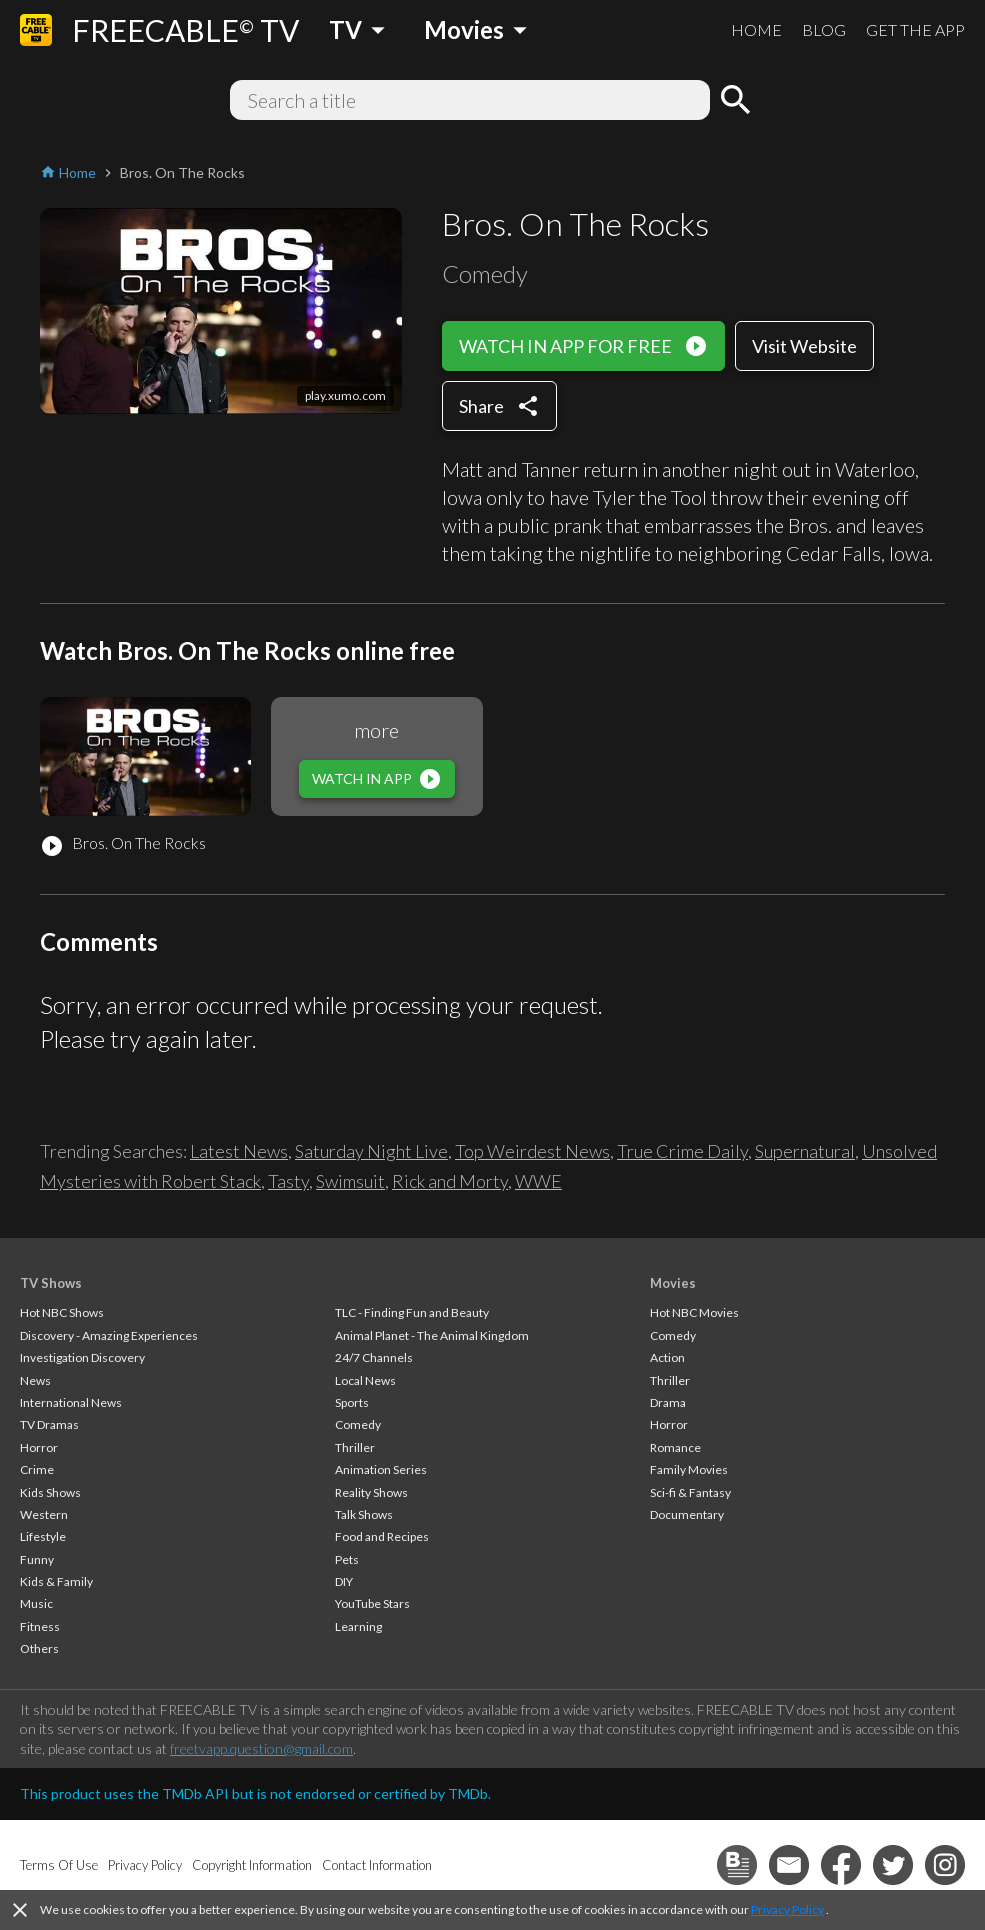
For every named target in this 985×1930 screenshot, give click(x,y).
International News (71, 1402)
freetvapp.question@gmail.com (261, 1748)
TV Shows (51, 1283)
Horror (39, 1447)
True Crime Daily (682, 1151)
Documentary (687, 1514)
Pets (347, 1559)
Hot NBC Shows (62, 1312)
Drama (668, 1402)
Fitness (40, 1626)
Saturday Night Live (371, 1151)
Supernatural (805, 1151)
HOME (756, 29)
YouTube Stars (372, 1603)
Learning (358, 1626)
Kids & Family (56, 1581)
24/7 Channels (374, 1357)
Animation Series (381, 1469)
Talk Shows (364, 1514)
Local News (365, 1380)
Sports (352, 1402)
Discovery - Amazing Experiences (109, 1335)
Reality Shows (371, 1492)
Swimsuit (350, 1181)
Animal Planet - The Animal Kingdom (432, 1335)
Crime (37, 1469)
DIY (344, 1581)
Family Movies (689, 1469)
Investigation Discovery (82, 1357)
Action (667, 1357)
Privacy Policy (787, 1909)
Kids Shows (50, 1492)
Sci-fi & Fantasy (690, 1492)
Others (39, 1648)
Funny (37, 1559)
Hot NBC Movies (694, 1312)
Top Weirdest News (532, 1151)
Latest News (239, 1151)
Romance (675, 1447)
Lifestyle (43, 1536)
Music (36, 1603)
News (35, 1380)
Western (44, 1514)
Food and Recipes (382, 1536)
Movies (673, 1283)
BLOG (824, 29)
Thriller (355, 1447)
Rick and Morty (450, 1181)
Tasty (288, 1181)
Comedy (358, 1424)
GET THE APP (915, 29)
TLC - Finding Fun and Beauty (412, 1312)
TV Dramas (49, 1424)
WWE (538, 1181)
